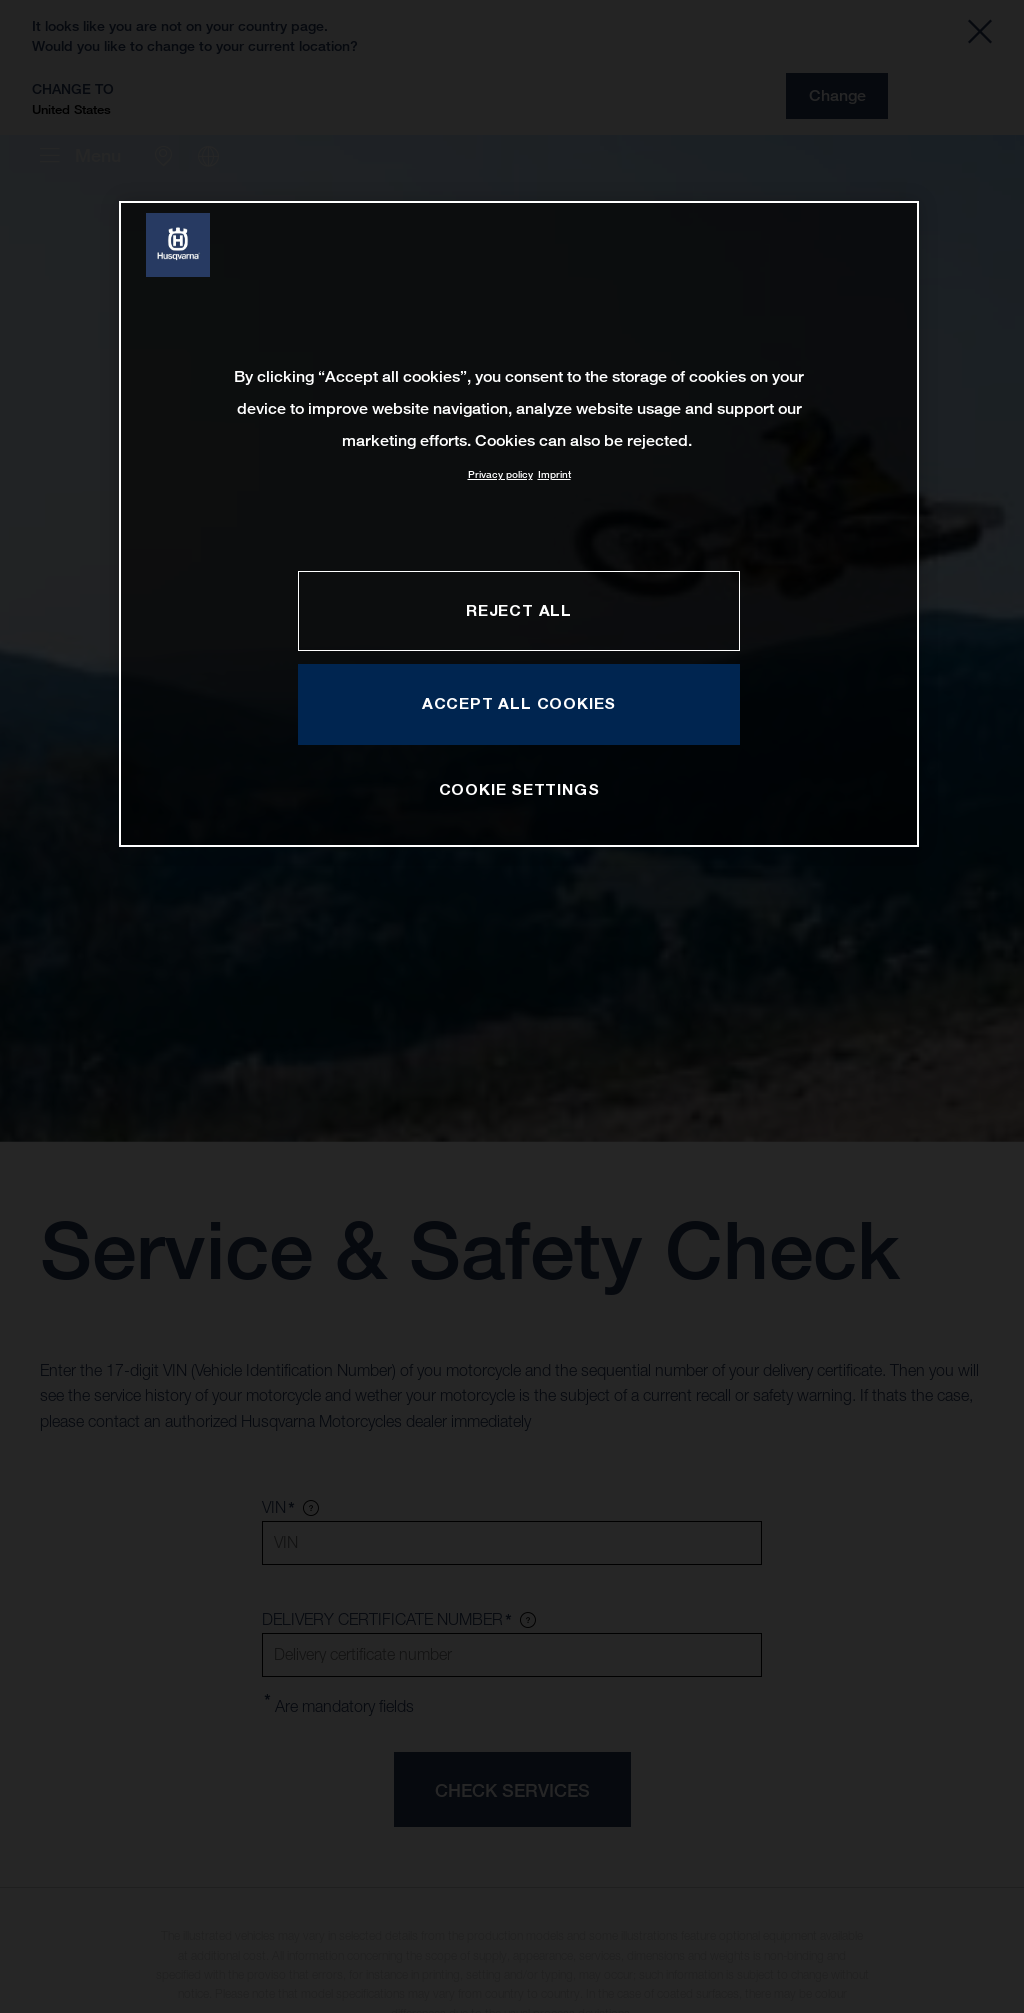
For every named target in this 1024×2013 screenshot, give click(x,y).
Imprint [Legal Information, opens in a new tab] (554, 474)
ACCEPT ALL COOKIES (519, 703)
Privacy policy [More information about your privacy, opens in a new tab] (500, 474)
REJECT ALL (519, 610)
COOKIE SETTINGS (519, 789)
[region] (519, 523)
